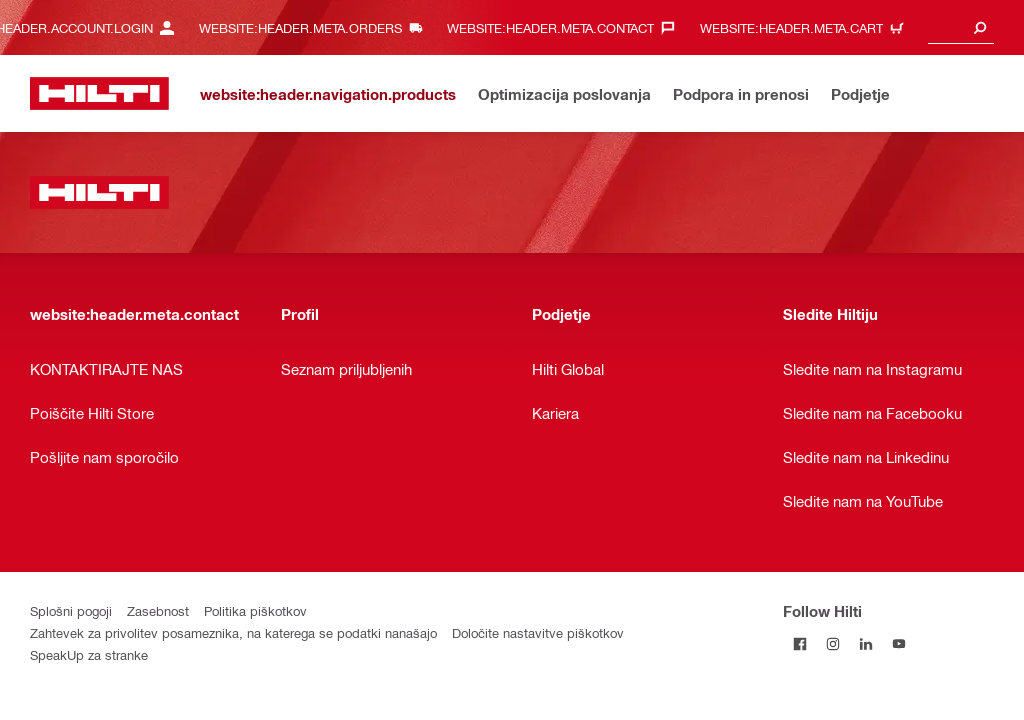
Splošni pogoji (71, 610)
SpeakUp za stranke (89, 654)
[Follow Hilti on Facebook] (799, 643)
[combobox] (961, 27)
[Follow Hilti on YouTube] (898, 643)
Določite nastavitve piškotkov (538, 632)
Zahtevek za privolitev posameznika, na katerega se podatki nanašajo (233, 632)
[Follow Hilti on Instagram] (832, 643)
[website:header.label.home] (99, 93)
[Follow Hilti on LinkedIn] (865, 643)
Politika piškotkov (255, 610)
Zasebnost (158, 610)
